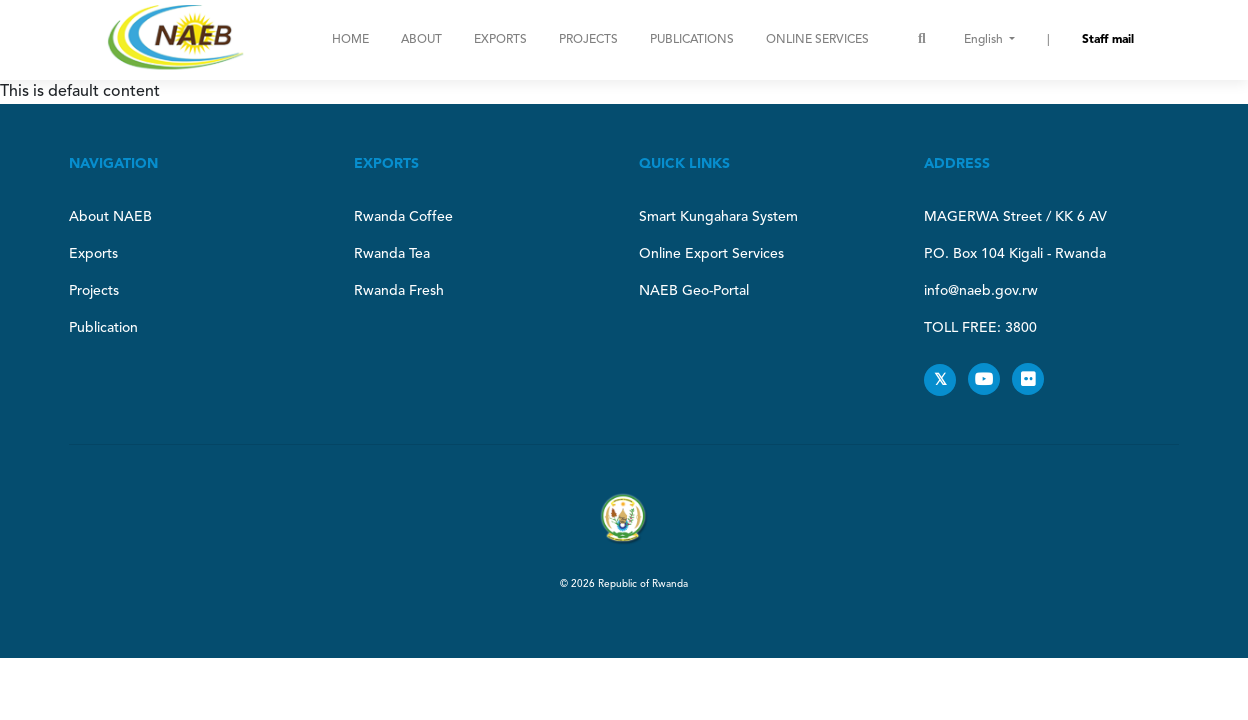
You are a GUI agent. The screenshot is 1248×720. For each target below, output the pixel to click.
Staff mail (1108, 40)
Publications (692, 40)
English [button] (985, 40)
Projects (588, 40)
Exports (500, 40)
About (421, 40)
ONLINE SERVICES (817, 40)
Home (350, 40)
